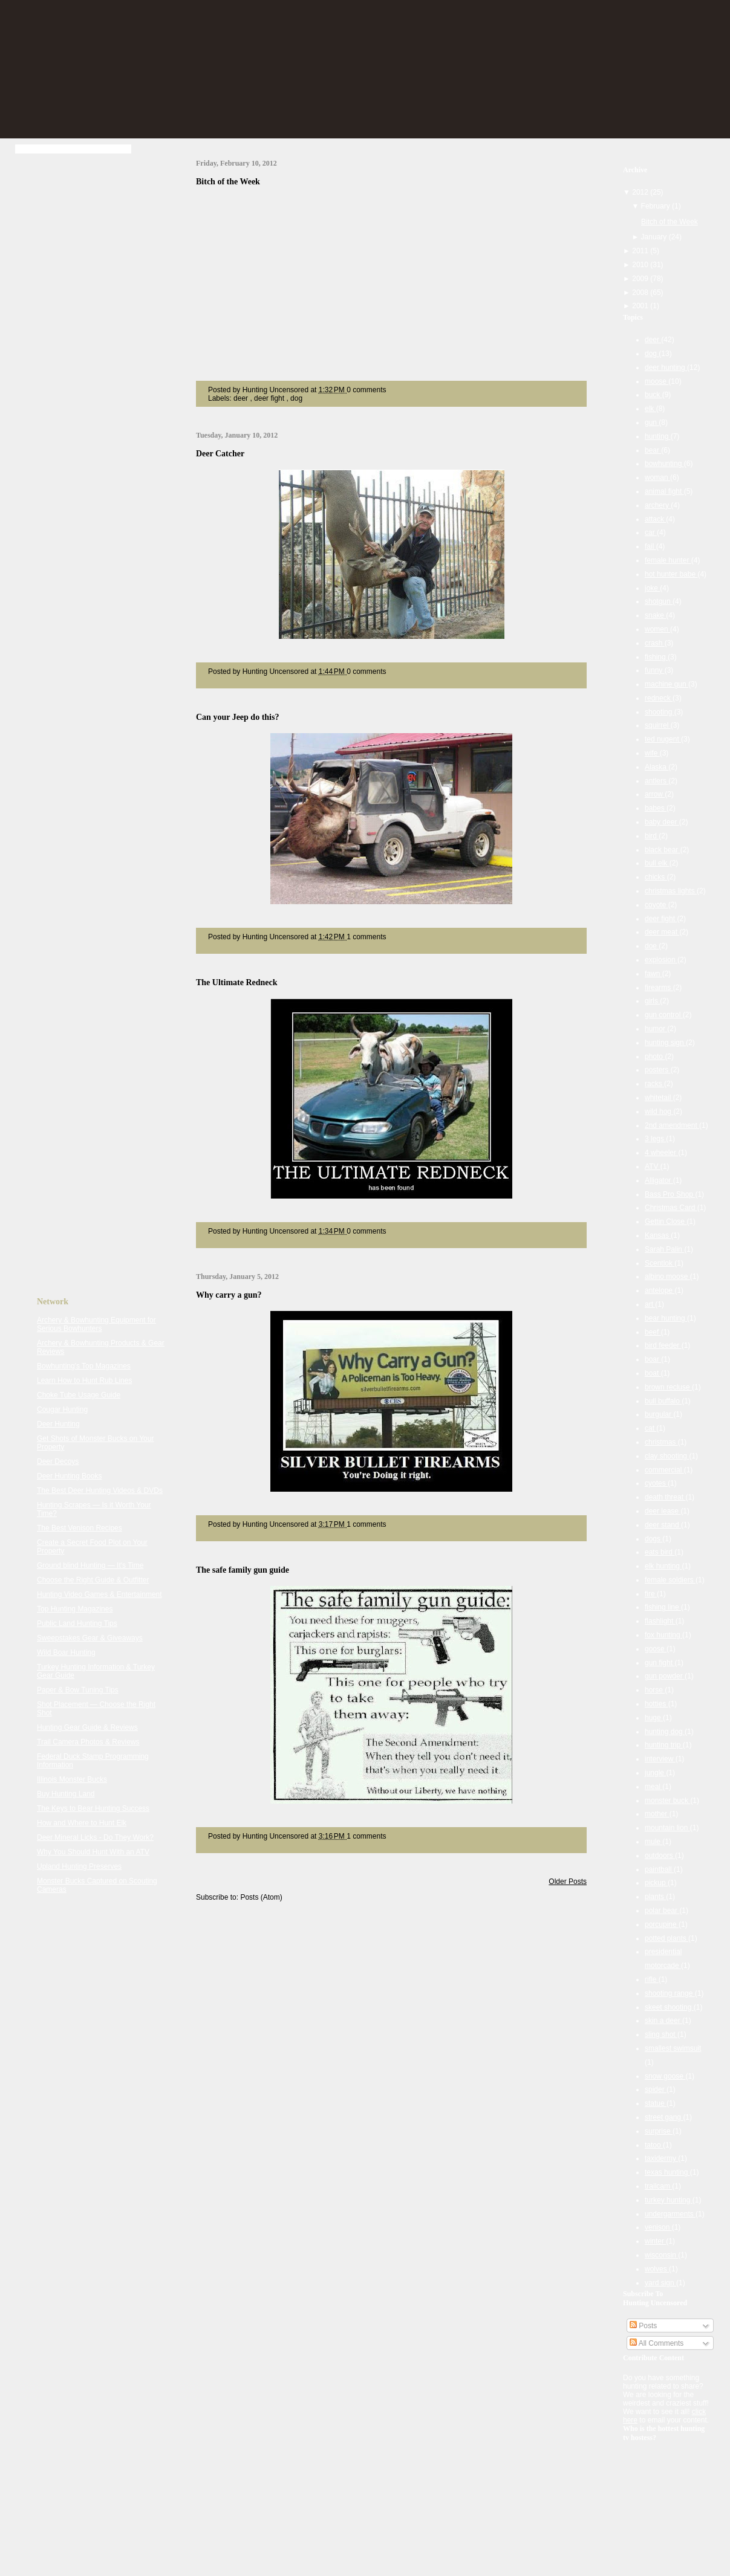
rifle (652, 1979)
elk (650, 408)
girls (652, 1001)
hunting (658, 436)
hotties (656, 1704)
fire (651, 1594)
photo (655, 1056)
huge (654, 1718)
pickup (656, 1883)
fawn (653, 973)
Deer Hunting (58, 1424)
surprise (659, 2131)
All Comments (656, 2343)
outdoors (660, 1855)
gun (652, 422)
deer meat (662, 932)
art (650, 1304)
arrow (655, 794)
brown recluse (668, 1387)
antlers (656, 781)
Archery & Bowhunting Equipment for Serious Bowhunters (96, 1324)
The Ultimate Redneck (237, 982)
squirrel (658, 725)
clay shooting (667, 1456)
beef (653, 1332)
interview (660, 1759)
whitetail (659, 1097)
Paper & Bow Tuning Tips (78, 1690)
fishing (656, 657)
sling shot (661, 2034)
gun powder (665, 1676)
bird (652, 836)
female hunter (668, 560)
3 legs (655, 1138)
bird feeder (663, 1345)
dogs (653, 1539)
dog (296, 398)
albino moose (667, 1276)
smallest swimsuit (673, 2048)
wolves (657, 2269)
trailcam (658, 2186)
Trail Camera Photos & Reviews (88, 1742)
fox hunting (663, 1635)
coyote (656, 905)
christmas (661, 1442)
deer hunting (666, 367)
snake (655, 615)
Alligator (659, 1180)
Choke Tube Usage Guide (78, 1395)
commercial (664, 1470)
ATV (652, 1166)
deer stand (663, 1525)
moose (656, 381)
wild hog (659, 1111)
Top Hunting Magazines (74, 1609)
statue (655, 2103)
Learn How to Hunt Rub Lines (84, 1380)
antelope (659, 1290)
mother (657, 1814)
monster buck (667, 1800)
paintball (659, 1869)
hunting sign (665, 1042)
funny (655, 670)
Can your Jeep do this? (237, 717)
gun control (664, 1015)
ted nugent (663, 739)
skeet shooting (669, 2007)
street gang (664, 2117)
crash (655, 643)
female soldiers (670, 1580)
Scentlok (659, 1263)
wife (652, 753)
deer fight (270, 398)
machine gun (666, 684)
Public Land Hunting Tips (77, 1623)
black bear (662, 850)
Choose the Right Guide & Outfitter (93, 1580)
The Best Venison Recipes (79, 1528)
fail (650, 546)
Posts (643, 2326)
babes (655, 808)
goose (655, 1649)
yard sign (660, 2283)
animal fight (664, 491)
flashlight (660, 1621)
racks (654, 1083)
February (656, 206)
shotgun (659, 601)
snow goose (665, 2076)
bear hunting (666, 1318)
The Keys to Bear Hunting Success (93, 1808)
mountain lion (667, 1828)
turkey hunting (669, 2200)
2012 (641, 192)
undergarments (670, 2214)
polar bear (662, 1910)
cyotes (656, 1483)
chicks (656, 877)
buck (653, 394)
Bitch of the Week (228, 181)
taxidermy (661, 2158)
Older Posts (568, 1881)
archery (658, 505)
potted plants (666, 1938)
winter (655, 2241)
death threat (665, 1497)
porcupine (662, 1924)
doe (652, 946)
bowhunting (664, 463)
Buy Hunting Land (65, 1794)
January (655, 237)
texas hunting (667, 2172)
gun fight (659, 1663)
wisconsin (661, 2255)
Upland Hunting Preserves (79, 1866)
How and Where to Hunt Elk (81, 1823)
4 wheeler (661, 1152)
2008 (641, 292)
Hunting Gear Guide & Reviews (87, 1727)
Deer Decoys (58, 1461)
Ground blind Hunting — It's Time (90, 1565)
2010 (641, 265)
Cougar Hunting (62, 1409)
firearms (659, 987)
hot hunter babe (671, 574)
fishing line (663, 1607)
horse (655, 1690)
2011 (641, 251)
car (651, 532)
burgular (659, 1414)
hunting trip (664, 1745)
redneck (659, 698)
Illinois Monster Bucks (72, 1779)
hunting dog (665, 1731)
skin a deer (663, 2020)
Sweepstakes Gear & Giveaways (90, 1638)
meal (653, 1786)
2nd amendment (672, 1125)
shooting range (670, 1993)
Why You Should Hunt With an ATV (93, 1852)
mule (653, 1841)
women (657, 629)
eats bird (659, 1552)
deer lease (662, 1511)
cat (650, 1428)
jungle (655, 1773)
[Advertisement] (85, 348)
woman (657, 477)
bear (653, 450)
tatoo (654, 2145)
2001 (641, 306)
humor (656, 1028)
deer (241, 398)
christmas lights (671, 891)
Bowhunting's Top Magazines (84, 1366)
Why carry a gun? (229, 1294)
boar (653, 1359)
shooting (659, 712)
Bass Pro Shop (670, 1194)
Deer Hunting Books (69, 1476)
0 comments (366, 390)
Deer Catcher (220, 453)
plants (655, 1896)
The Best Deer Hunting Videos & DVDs (100, 1490)
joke (652, 588)
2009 (641, 278)
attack (655, 519)
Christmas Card (671, 1207)
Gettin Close (665, 1221)
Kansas (658, 1235)
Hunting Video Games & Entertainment (99, 1594)
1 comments (366, 937)
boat (653, 1373)
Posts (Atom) (261, 1897)
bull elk (657, 863)
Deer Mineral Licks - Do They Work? (95, 1837)
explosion (661, 960)
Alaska (656, 767)
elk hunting (663, 1566)
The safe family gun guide (242, 1569)
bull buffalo (663, 1401)
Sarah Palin (664, 1249)
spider (655, 2089)
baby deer (662, 822)
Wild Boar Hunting (66, 1652)
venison (658, 2227)
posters (658, 1070)
